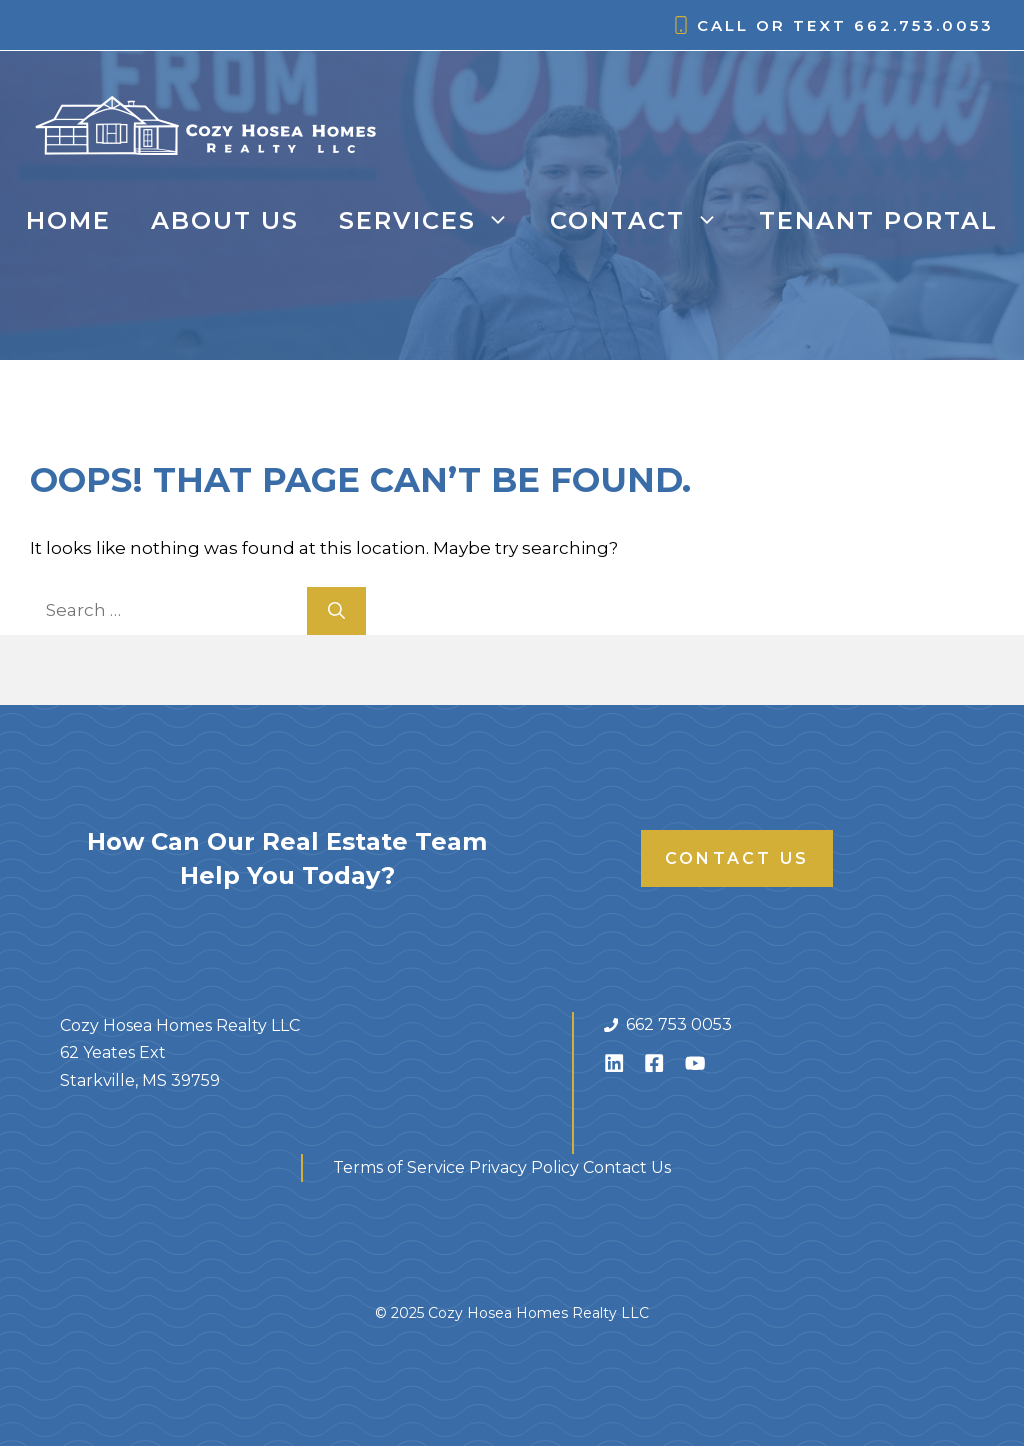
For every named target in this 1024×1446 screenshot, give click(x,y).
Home (68, 220)
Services (434, 221)
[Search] (336, 611)
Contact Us (737, 858)
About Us (225, 220)
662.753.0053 (924, 25)
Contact (644, 221)
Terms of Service (399, 1167)
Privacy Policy (524, 1167)
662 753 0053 (679, 1024)
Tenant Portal (878, 220)
